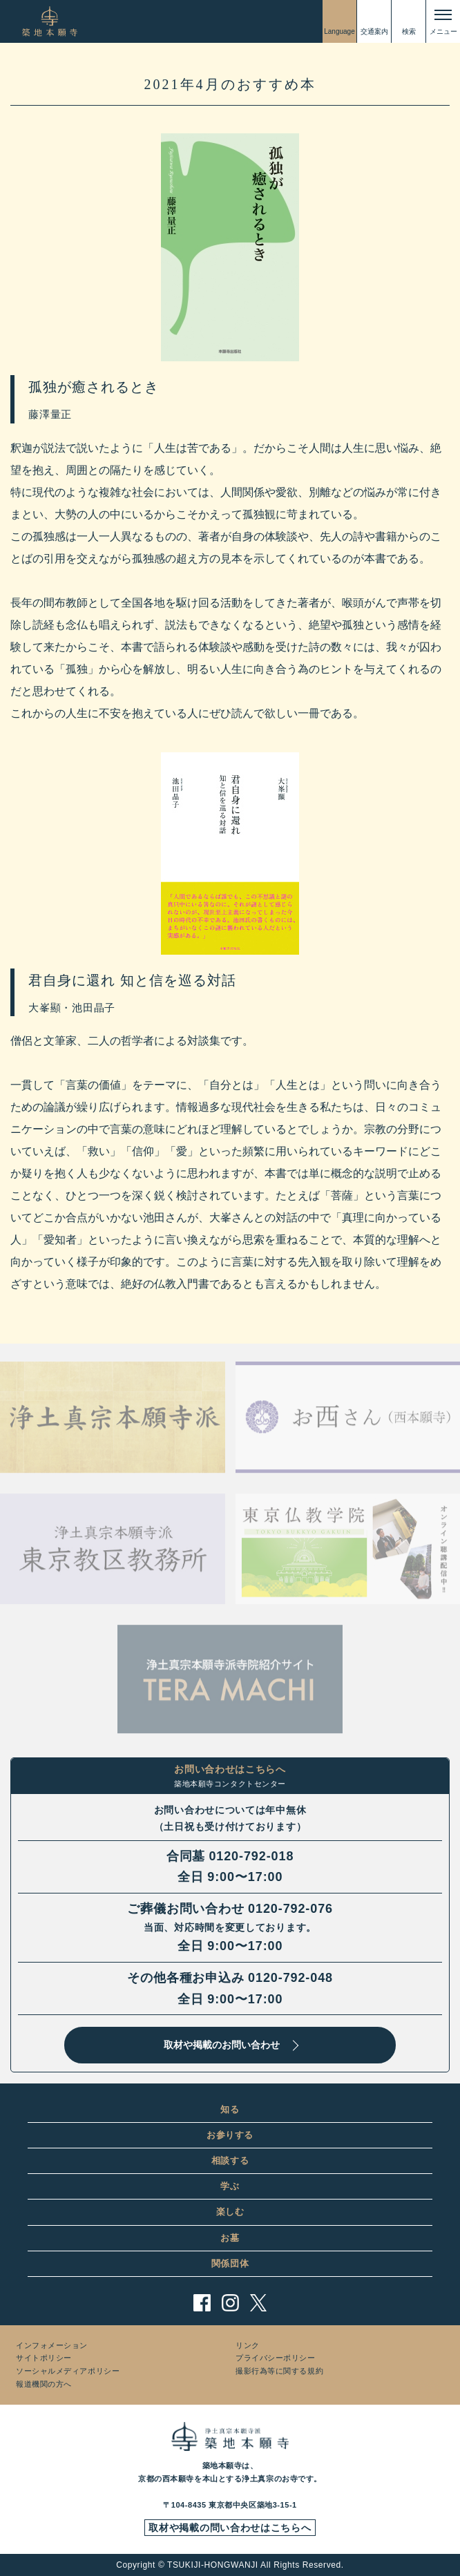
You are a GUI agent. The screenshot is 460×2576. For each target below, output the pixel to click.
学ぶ (229, 2186)
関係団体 (230, 2263)
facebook (202, 2302)
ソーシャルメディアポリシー (67, 2371)
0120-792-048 (290, 1978)
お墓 (229, 2238)
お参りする (230, 2135)
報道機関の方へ (44, 2384)
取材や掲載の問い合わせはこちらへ (229, 2527)
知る (229, 2109)
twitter (258, 2302)
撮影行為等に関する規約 (279, 2371)
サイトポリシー (44, 2358)
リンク (248, 2345)
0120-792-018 (251, 1856)
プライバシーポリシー (276, 2358)
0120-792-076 (290, 1909)
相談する (230, 2160)
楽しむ (230, 2211)
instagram (230, 2302)
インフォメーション (52, 2345)
